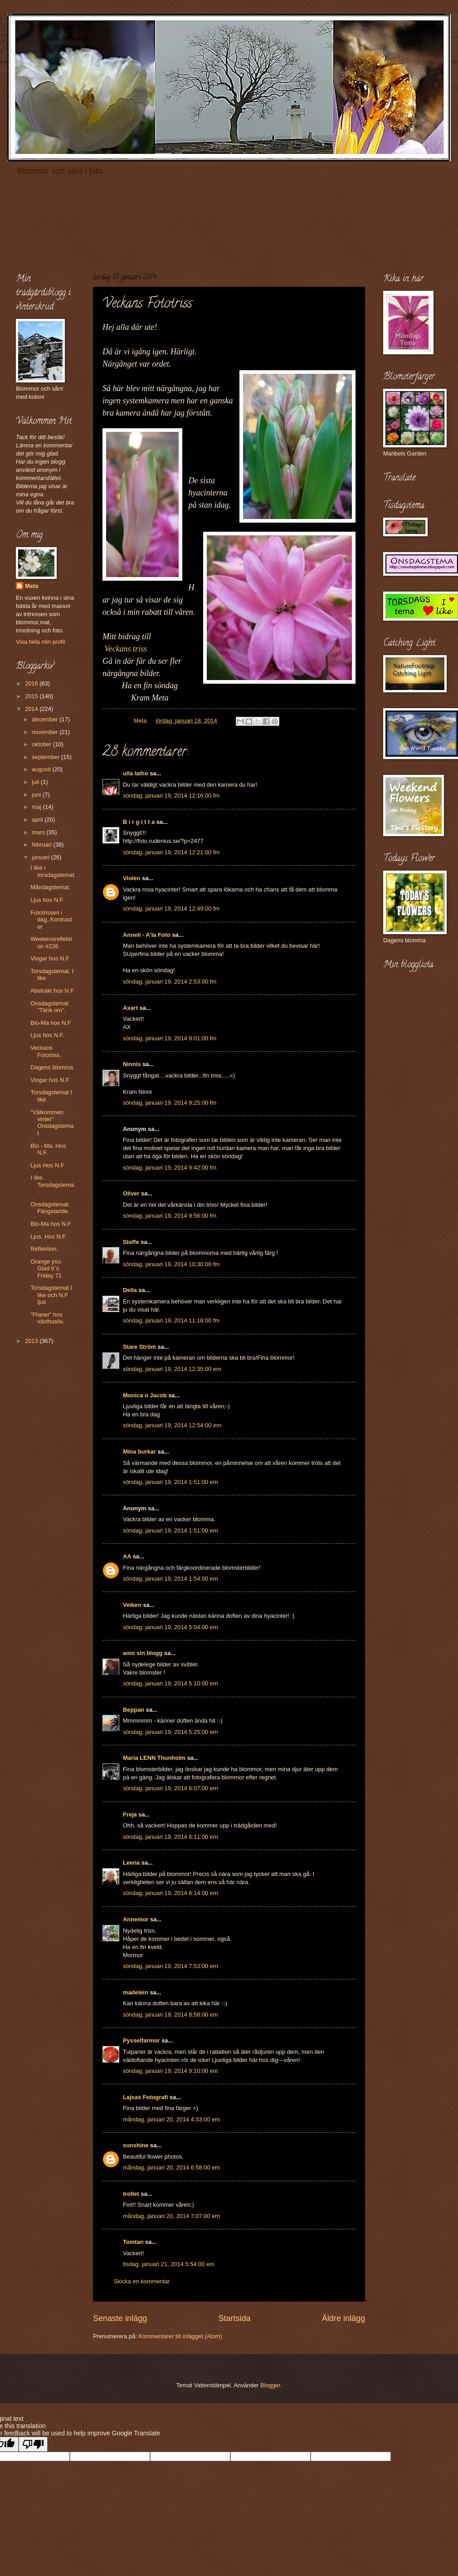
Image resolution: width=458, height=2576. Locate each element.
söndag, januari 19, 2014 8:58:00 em (170, 2014)
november (45, 732)
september (46, 757)
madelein (135, 1992)
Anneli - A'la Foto (147, 934)
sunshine (136, 2145)
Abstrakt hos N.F (52, 990)
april (38, 819)
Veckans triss (126, 648)
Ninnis (132, 1064)
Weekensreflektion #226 (51, 942)
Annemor (136, 1919)
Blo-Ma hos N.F (50, 1022)
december (45, 719)
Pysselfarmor (141, 2040)
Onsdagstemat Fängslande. (49, 1208)
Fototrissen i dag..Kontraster (51, 919)
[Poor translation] (33, 2444)
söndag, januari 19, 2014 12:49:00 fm (171, 908)
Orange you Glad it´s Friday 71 (46, 1268)
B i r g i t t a (139, 821)
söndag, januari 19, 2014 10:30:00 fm (171, 1264)
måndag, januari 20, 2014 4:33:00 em (171, 2119)
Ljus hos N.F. (47, 1035)
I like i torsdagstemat (52, 871)
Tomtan (133, 2241)
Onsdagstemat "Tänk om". (49, 1007)
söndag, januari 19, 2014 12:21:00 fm (171, 852)
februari (42, 844)
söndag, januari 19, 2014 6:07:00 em (170, 1788)
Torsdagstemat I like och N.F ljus (51, 1294)
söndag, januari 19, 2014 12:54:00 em (172, 1425)
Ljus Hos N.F (47, 1165)
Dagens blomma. (52, 1067)
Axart (130, 1007)
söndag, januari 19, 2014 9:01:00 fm (169, 1038)
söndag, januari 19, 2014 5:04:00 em (170, 1627)
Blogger (270, 2385)
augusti (42, 769)
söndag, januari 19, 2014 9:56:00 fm (169, 1215)
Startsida (234, 2318)
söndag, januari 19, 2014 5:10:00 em (170, 1683)
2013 (32, 1340)
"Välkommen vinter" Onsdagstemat (51, 1122)
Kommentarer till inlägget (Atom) (180, 2336)
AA (127, 1556)
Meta (31, 586)
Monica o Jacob (145, 1395)
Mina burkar (139, 1451)
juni (37, 794)
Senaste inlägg (120, 2318)
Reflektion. (44, 1248)
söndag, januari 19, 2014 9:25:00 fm (169, 1102)
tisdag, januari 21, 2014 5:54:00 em (168, 2264)
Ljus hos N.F (46, 899)
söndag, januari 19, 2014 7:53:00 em (170, 1966)
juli (36, 782)
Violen (131, 878)
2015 (32, 696)
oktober (42, 744)
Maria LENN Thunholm (154, 1757)
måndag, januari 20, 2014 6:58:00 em (171, 2167)
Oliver (131, 1193)
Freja (130, 1814)
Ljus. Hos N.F (48, 1236)
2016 (32, 683)
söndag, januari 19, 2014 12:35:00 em (172, 1369)
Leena (131, 1862)
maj (37, 806)
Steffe (131, 1242)
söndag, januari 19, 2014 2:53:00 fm (169, 981)
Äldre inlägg (343, 2318)
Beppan (133, 1709)
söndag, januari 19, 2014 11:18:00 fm (171, 1320)
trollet (131, 2193)
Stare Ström (139, 1346)
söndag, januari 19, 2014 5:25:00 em (170, 1732)
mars (39, 832)
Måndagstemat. (50, 887)
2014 (32, 708)
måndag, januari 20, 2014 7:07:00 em (171, 2216)
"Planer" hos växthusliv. (47, 1318)
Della (130, 1290)
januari (41, 857)
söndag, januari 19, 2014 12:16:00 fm (171, 795)
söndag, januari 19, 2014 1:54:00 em (170, 1578)
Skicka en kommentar (142, 2281)
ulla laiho (135, 773)
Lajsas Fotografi (145, 2097)
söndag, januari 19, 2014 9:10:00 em (170, 2070)
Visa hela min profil (40, 641)
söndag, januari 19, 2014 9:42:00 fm (169, 1167)
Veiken (132, 1604)
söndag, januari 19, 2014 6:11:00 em (170, 1836)
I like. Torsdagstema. (52, 1184)
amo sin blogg (142, 1653)
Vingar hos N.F (49, 958)
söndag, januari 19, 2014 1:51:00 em (170, 1482)
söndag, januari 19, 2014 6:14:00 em (170, 1893)
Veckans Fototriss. (45, 1051)
